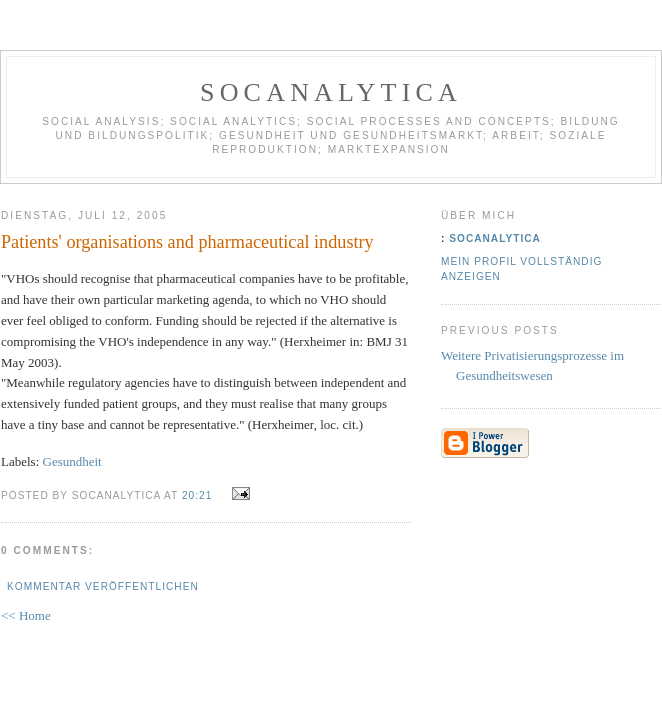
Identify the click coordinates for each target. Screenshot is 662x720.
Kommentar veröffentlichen (103, 586)
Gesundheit (72, 461)
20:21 (197, 495)
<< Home (26, 615)
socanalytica (331, 92)
